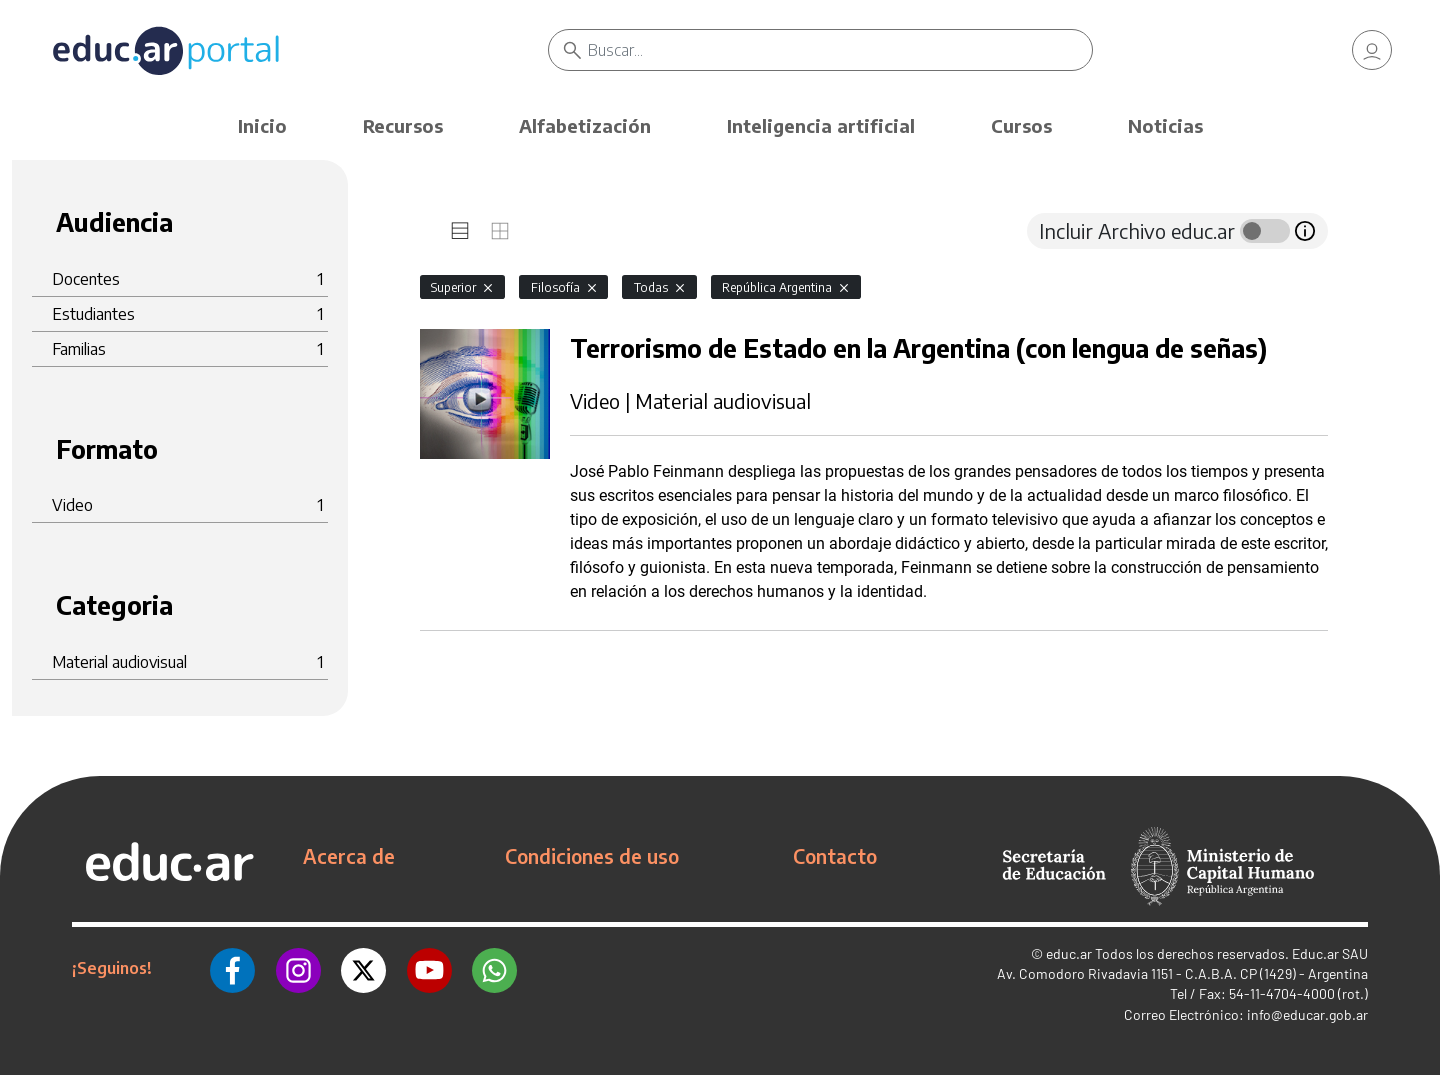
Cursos (1021, 125)
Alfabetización (585, 125)
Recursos (403, 125)
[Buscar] (840, 50)
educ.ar (1069, 953)
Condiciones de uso (592, 856)
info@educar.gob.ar (1307, 1014)
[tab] (460, 231)
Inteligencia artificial (821, 125)
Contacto (835, 856)
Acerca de (349, 856)
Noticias (1165, 125)
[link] (1372, 50)
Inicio (262, 125)
